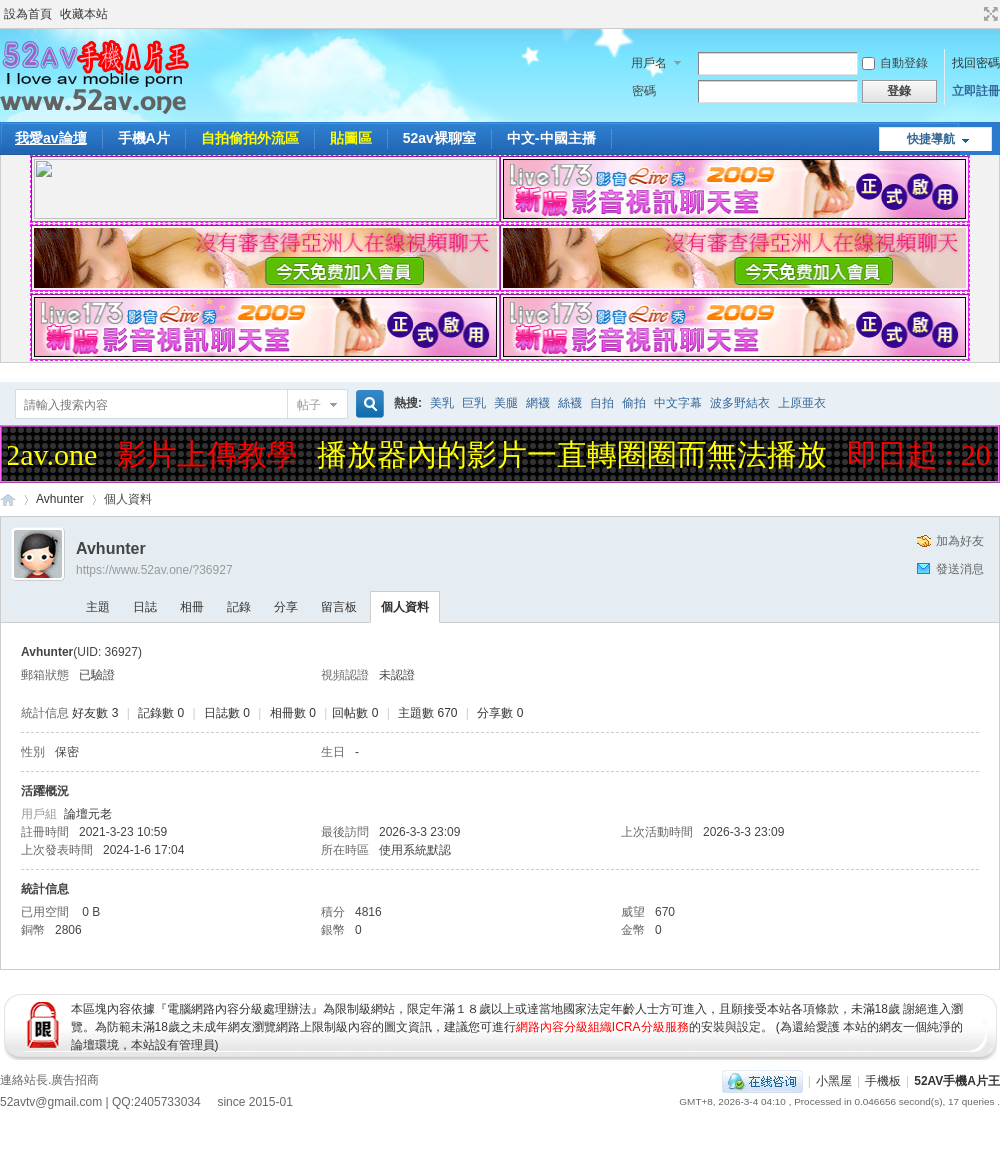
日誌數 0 (227, 713)
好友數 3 (95, 713)
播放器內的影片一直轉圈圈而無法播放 (578, 454)
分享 (286, 607)
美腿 (506, 403)
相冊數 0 (293, 713)
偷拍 (634, 403)
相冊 (192, 607)
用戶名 (649, 63)
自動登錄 (895, 63)
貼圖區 (351, 138)
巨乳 (474, 403)
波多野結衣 (740, 403)
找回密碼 (976, 63)
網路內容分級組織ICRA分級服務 (602, 1027)
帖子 (309, 405)
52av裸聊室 (439, 138)
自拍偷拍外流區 (250, 138)
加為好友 (960, 541)
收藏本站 (84, 14)
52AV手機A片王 (957, 1081)
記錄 (239, 607)
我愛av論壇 (51, 138)
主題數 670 (427, 713)
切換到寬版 (988, 14)
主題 (98, 607)
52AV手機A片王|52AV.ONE (8, 499)
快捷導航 (931, 139)
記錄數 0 (161, 713)
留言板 (339, 607)
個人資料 (405, 607)
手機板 (883, 1081)
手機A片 (144, 138)
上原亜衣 (802, 403)
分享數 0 (500, 713)
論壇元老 (88, 814)
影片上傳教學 (213, 454)
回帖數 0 (355, 713)
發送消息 (960, 569)
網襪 (538, 403)
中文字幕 (678, 403)
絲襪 (570, 403)
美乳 (442, 403)
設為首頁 (28, 14)
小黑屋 (834, 1081)
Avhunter (60, 499)
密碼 (644, 91)
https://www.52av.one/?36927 (154, 570)
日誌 (145, 607)
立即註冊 (976, 91)
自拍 (602, 403)
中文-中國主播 (551, 138)
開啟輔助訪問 (972, 14)
